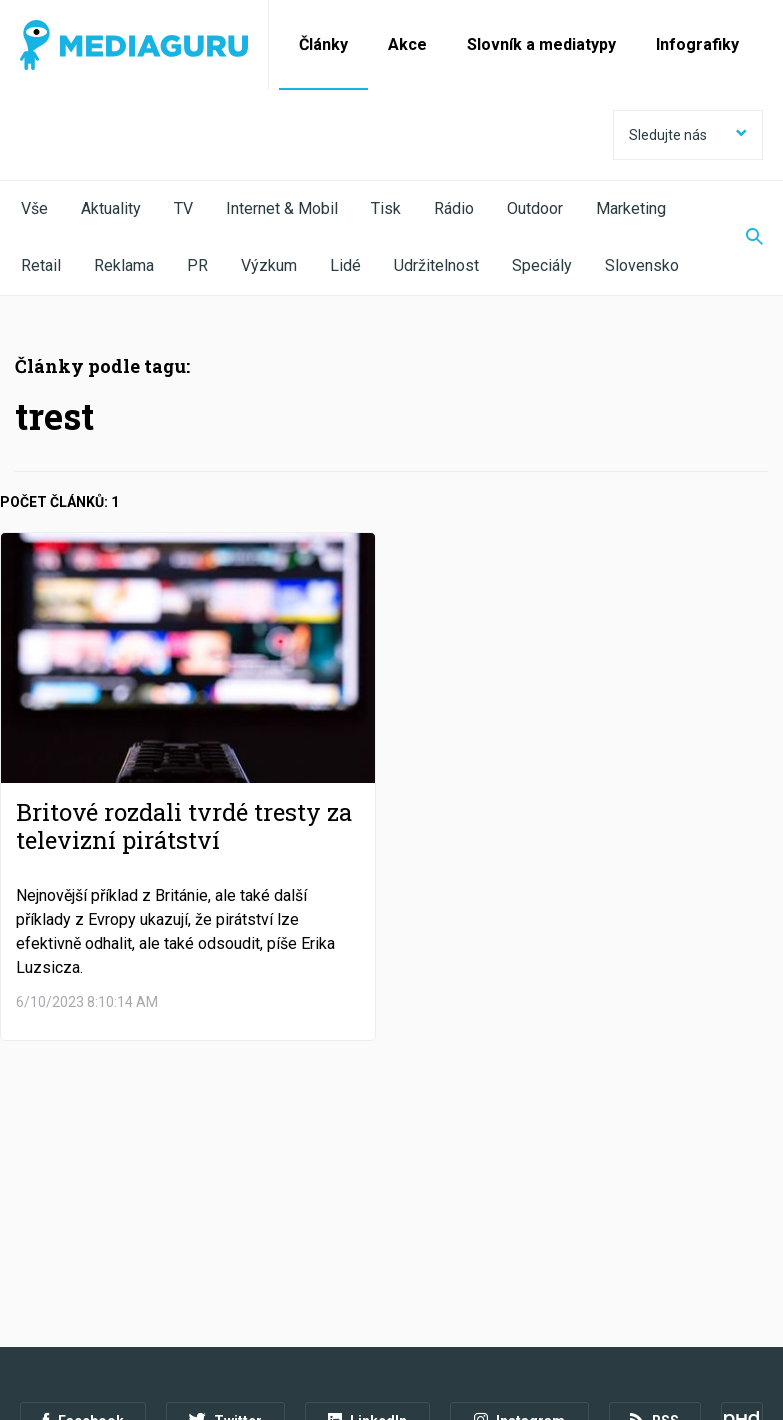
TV (183, 208)
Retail (41, 265)
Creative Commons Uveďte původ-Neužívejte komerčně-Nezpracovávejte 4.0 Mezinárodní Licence (294, 1369)
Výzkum (269, 265)
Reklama (124, 265)
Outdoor (535, 208)
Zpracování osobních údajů (272, 1311)
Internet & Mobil (282, 208)
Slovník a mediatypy (541, 44)
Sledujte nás (688, 135)
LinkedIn (367, 1256)
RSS (654, 1256)
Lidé (345, 265)
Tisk (386, 208)
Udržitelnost (436, 265)
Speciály (542, 265)
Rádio (454, 208)
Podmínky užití (122, 1311)
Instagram (519, 1256)
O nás (38, 1311)
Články (323, 44)
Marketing (631, 208)
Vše (34, 208)
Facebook (83, 1256)
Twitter (225, 1256)
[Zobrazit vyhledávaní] (742, 238)
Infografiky (697, 44)
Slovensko (642, 265)
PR (197, 265)
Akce (407, 44)
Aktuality (111, 208)
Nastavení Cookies (435, 1311)
